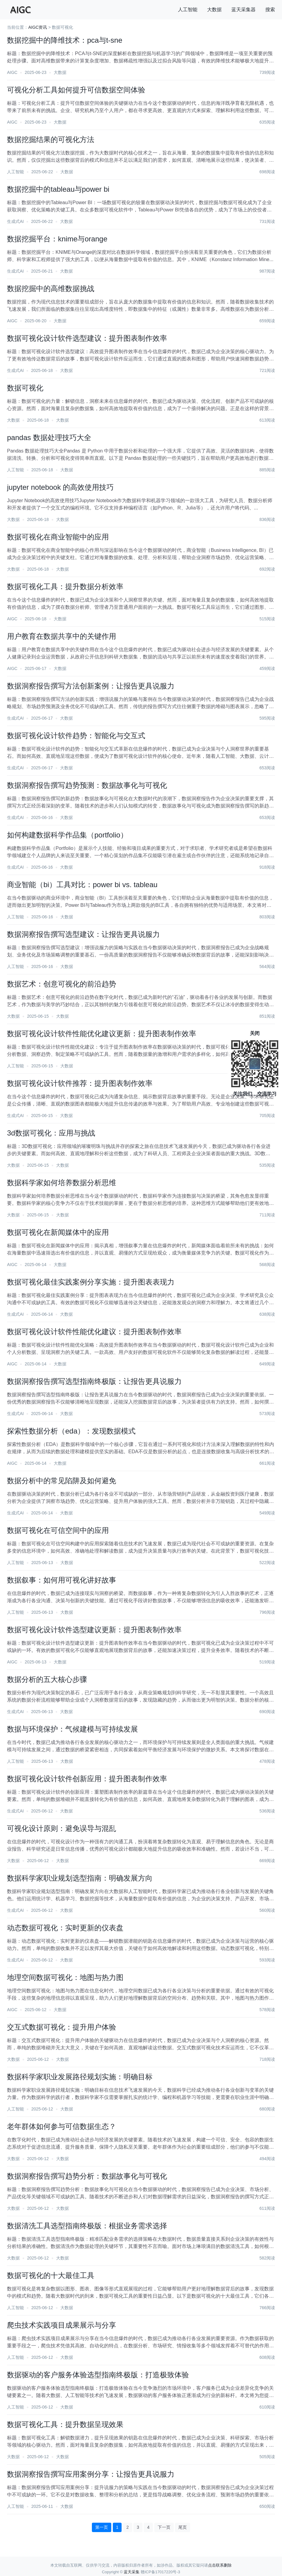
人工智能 (187, 9)
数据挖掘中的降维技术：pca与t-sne (64, 40)
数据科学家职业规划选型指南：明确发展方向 (80, 1878)
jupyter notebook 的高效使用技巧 (60, 487)
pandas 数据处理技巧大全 (49, 437)
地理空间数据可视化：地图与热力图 (65, 1977)
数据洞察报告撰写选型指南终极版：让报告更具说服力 (94, 1381)
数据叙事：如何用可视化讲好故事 (61, 1580)
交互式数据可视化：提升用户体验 (61, 2027)
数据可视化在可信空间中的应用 (58, 1530)
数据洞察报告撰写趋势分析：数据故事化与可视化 (87, 2176)
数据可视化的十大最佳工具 (50, 2275)
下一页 (164, 2527)
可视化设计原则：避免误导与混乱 (61, 1828)
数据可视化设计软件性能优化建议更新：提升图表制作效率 (101, 1033)
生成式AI (15, 221)
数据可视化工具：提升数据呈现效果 (65, 2424)
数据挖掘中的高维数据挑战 (50, 288)
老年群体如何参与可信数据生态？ (61, 2126)
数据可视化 (25, 388)
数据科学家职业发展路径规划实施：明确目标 (80, 2077)
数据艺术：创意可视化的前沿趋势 (61, 984)
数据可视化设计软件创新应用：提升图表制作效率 (87, 1779)
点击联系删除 (220, 2565)
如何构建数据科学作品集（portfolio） (67, 835)
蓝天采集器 (243, 9)
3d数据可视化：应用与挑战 (51, 1133)
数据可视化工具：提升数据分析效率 (65, 586)
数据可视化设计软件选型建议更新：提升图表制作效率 (94, 1630)
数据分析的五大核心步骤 (47, 1679)
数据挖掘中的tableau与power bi (58, 189)
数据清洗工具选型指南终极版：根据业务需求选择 (87, 2226)
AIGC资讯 (37, 27)
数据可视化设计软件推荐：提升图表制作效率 (80, 1083)
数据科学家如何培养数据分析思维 (61, 1183)
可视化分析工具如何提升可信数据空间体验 (76, 90)
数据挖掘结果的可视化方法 (50, 139)
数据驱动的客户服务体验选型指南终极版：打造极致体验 (98, 2375)
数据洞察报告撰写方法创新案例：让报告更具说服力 (90, 686)
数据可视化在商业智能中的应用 (58, 537)
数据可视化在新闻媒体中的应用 (58, 1232)
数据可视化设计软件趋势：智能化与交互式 (76, 735)
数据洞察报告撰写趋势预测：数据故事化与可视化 (87, 785)
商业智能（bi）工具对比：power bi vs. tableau (82, 884)
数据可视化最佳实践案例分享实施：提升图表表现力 (90, 1282)
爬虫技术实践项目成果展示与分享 (61, 2325)
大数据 (214, 9)
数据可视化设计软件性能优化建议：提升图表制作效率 (94, 1332)
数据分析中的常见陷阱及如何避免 (61, 1481)
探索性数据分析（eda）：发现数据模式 (71, 1431)
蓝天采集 (131, 2572)
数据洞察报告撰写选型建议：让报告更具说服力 (83, 934)
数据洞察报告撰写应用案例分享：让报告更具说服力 (90, 2474)
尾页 (182, 2527)
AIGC (12, 72)
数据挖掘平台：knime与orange (57, 239)
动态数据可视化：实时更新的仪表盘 (65, 1928)
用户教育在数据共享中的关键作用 (61, 636)
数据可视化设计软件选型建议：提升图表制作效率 (87, 338)
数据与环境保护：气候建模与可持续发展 (72, 1729)
